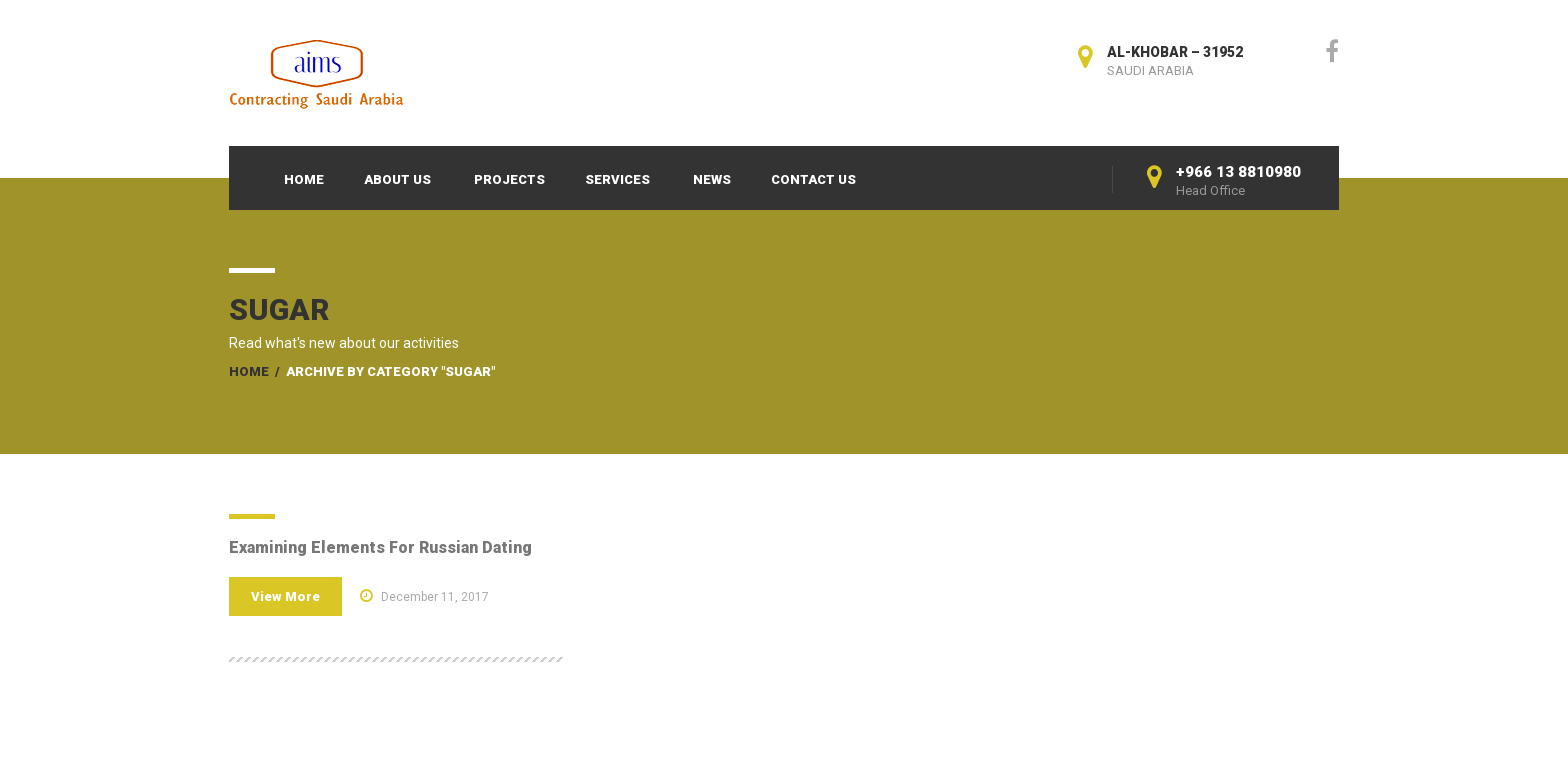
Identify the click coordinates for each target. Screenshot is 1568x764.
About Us (397, 179)
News (712, 179)
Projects (509, 179)
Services (617, 179)
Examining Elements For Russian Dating (380, 547)
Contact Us (813, 179)
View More (285, 596)
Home (304, 179)
